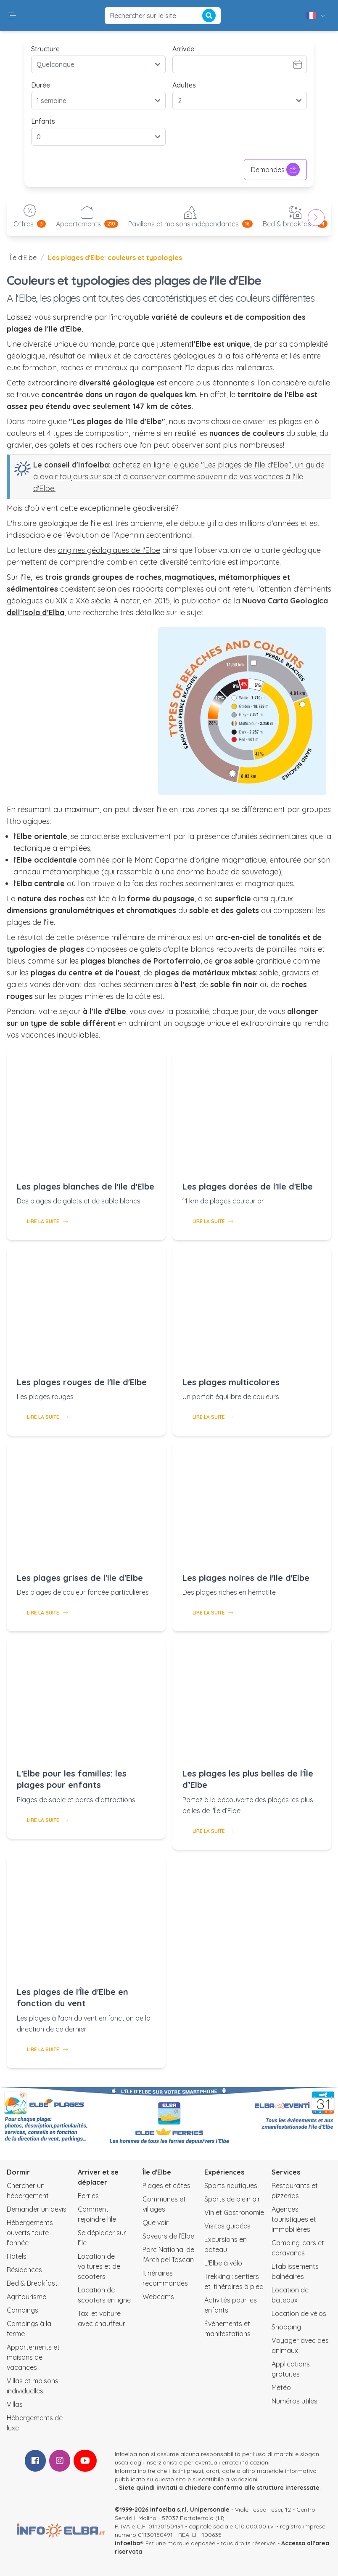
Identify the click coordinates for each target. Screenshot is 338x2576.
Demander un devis (36, 2209)
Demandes (275, 169)
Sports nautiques (230, 2185)
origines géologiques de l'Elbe (109, 550)
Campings (22, 2310)
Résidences (24, 2269)
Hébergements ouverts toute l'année (30, 2232)
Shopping (286, 2327)
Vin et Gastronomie (234, 2212)
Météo (281, 2387)
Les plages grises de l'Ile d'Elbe (80, 1577)
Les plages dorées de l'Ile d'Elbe (247, 1186)
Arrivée (183, 49)
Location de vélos (299, 2313)
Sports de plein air (232, 2199)
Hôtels (16, 2256)
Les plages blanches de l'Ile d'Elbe (85, 1186)
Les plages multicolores (231, 1382)
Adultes (184, 85)
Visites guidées (227, 2226)
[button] (12, 15)
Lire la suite (47, 1221)
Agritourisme (26, 2296)
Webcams (158, 2296)
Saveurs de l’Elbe (168, 2236)
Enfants (43, 121)
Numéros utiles (294, 2401)
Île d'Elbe (23, 257)
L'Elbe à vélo (223, 2263)
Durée (40, 85)
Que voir (156, 2222)
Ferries (88, 2195)
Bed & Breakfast (32, 2283)
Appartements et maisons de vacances (33, 2357)
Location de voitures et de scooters (99, 2266)
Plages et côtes (166, 2185)
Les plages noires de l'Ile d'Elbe (245, 1577)
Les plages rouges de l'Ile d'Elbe (82, 1382)
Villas (15, 2404)
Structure (45, 49)
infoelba (127, 2543)
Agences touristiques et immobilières (294, 2219)
